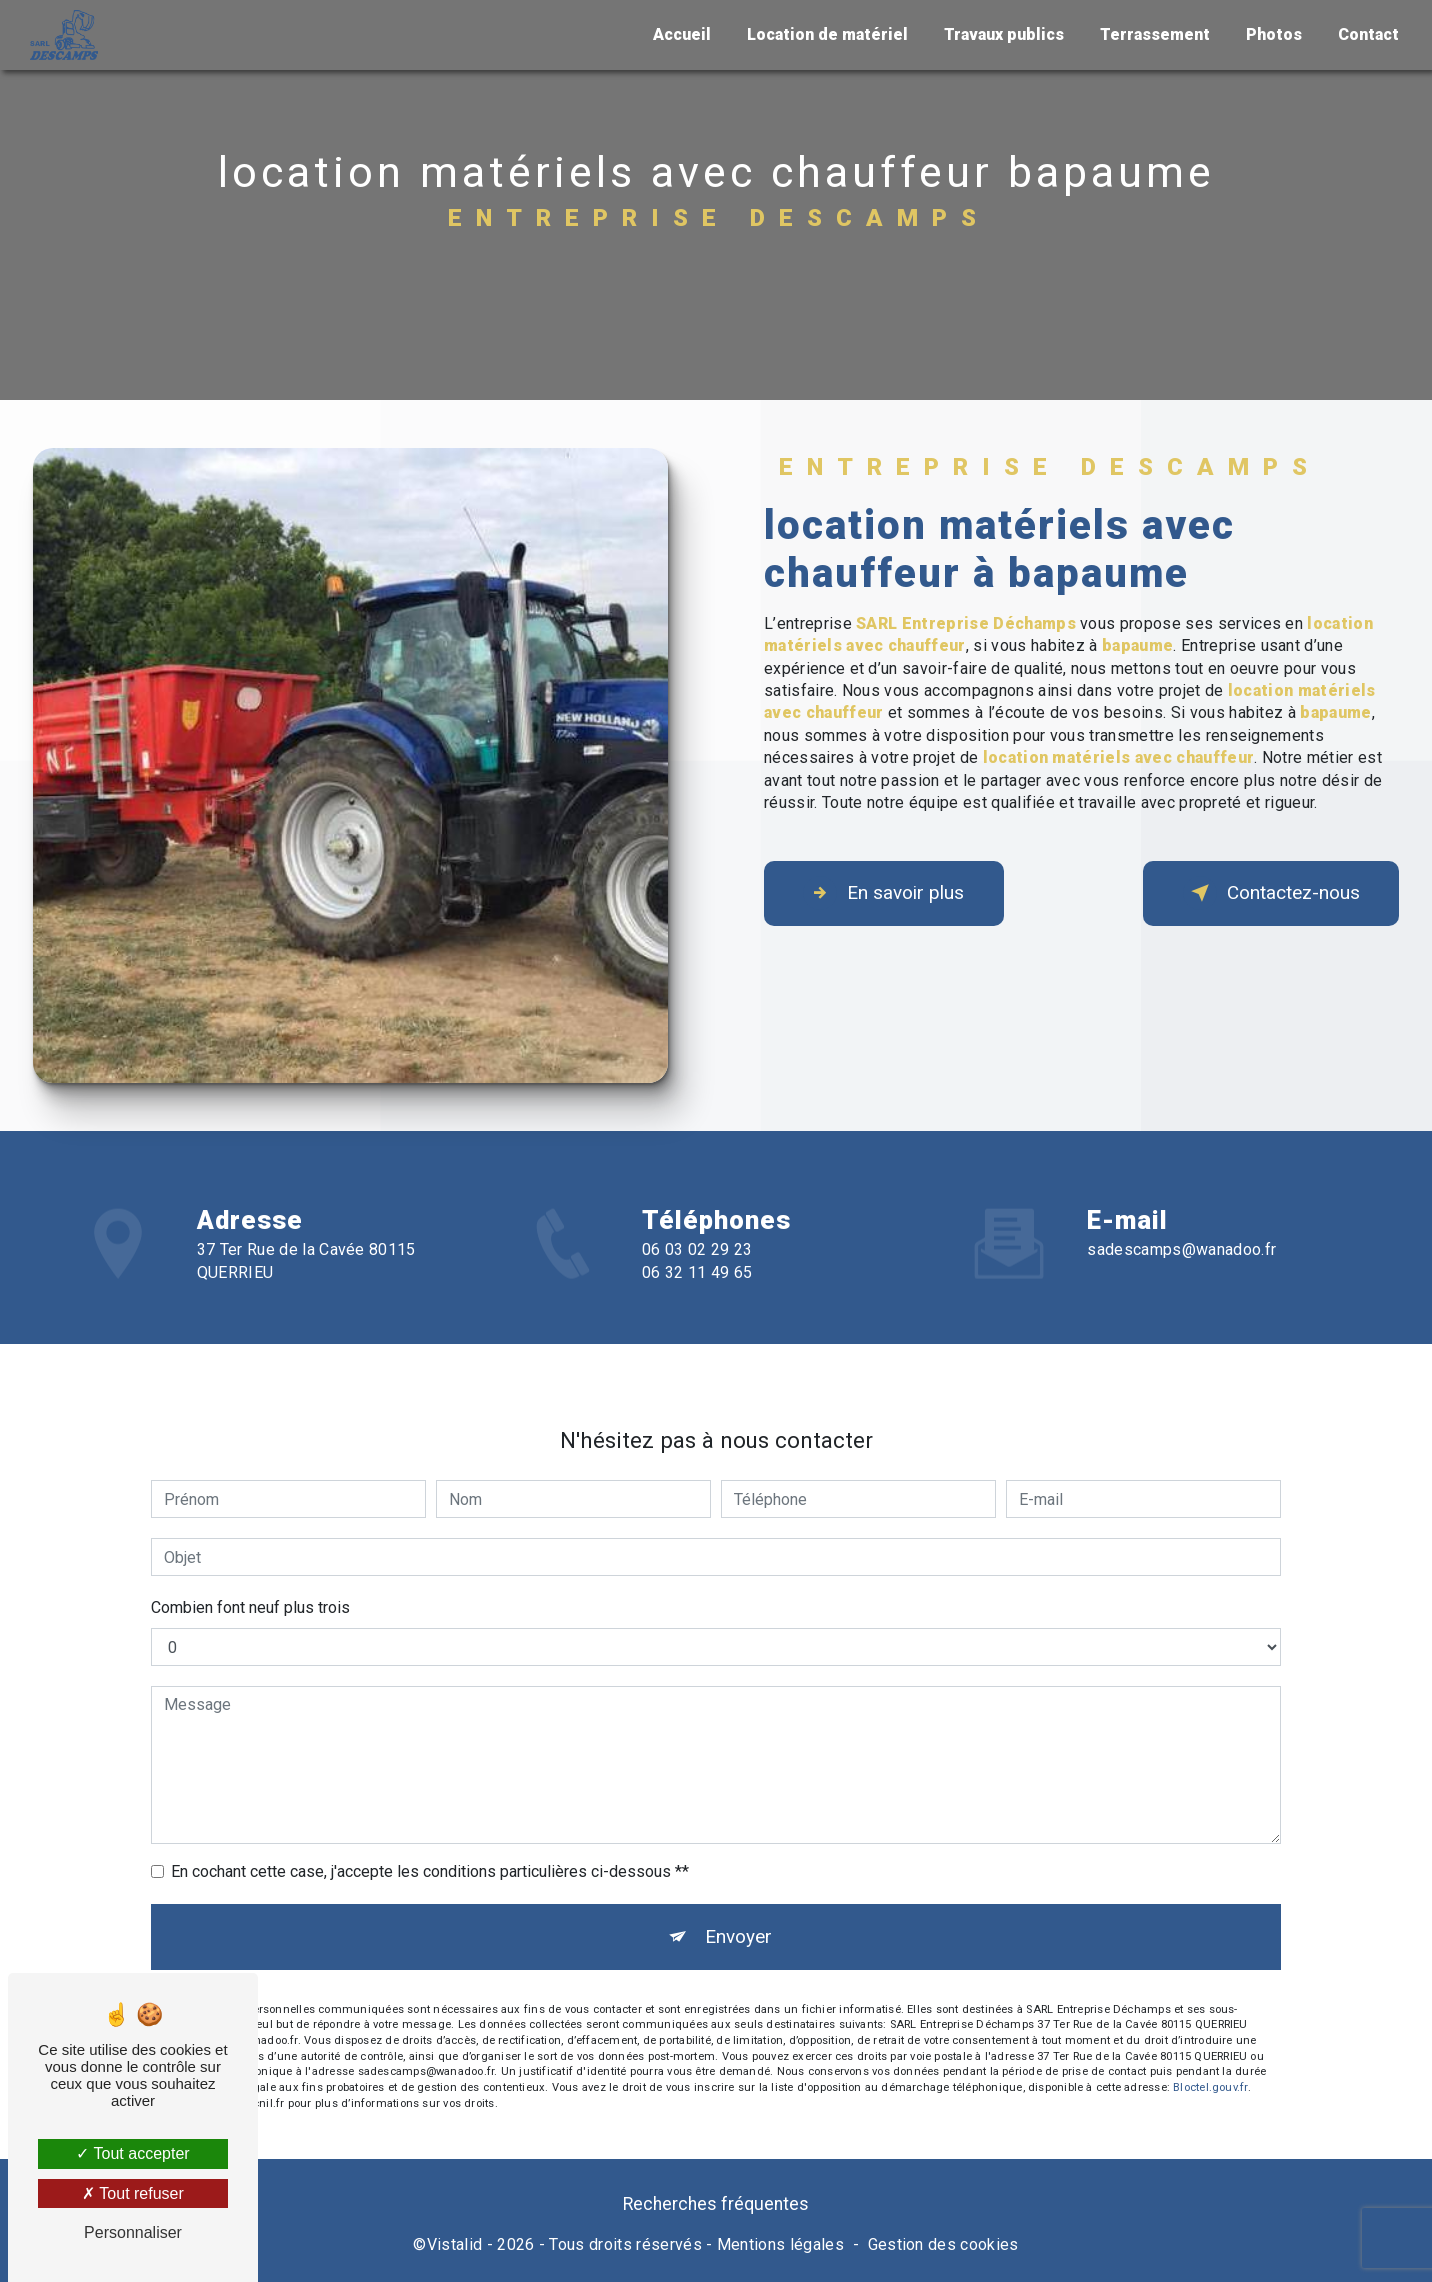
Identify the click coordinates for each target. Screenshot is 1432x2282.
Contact (1367, 34)
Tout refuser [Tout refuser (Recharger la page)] (133, 2193)
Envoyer (738, 1889)
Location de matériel (826, 34)
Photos (1273, 34)
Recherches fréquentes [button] (716, 2206)
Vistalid (455, 2245)
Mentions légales (780, 2245)
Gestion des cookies (943, 2245)
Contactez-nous (1269, 893)
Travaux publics (1003, 34)
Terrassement (1154, 34)
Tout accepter (132, 2153)
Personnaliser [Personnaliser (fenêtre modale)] (133, 2232)
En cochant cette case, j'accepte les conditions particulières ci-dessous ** (430, 1824)
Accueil (681, 34)
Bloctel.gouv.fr (1210, 2041)
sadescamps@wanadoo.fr (1181, 1202)
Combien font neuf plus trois (250, 1560)
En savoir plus (885, 893)
